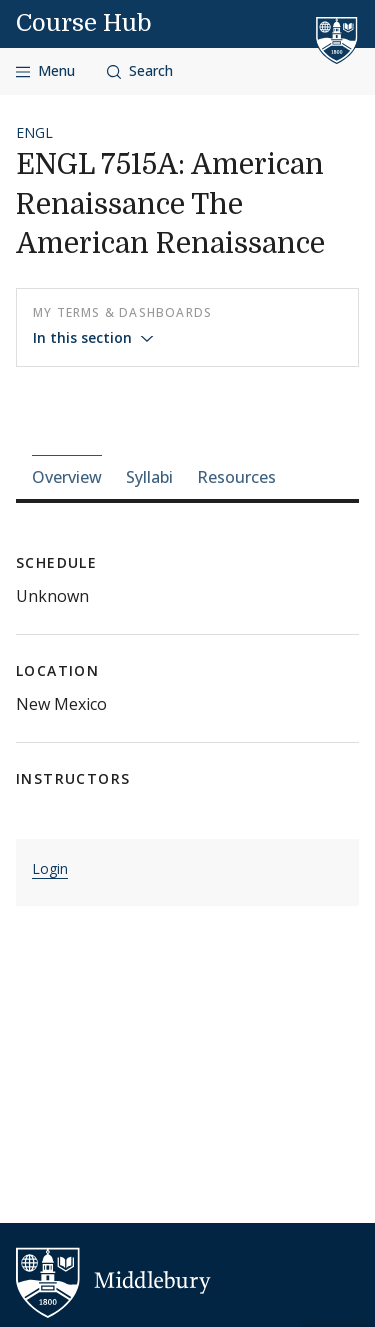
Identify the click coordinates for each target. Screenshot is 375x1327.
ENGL (34, 132)
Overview (67, 477)
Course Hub (84, 23)
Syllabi (149, 477)
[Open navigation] (45, 71)
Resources (236, 477)
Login (50, 868)
